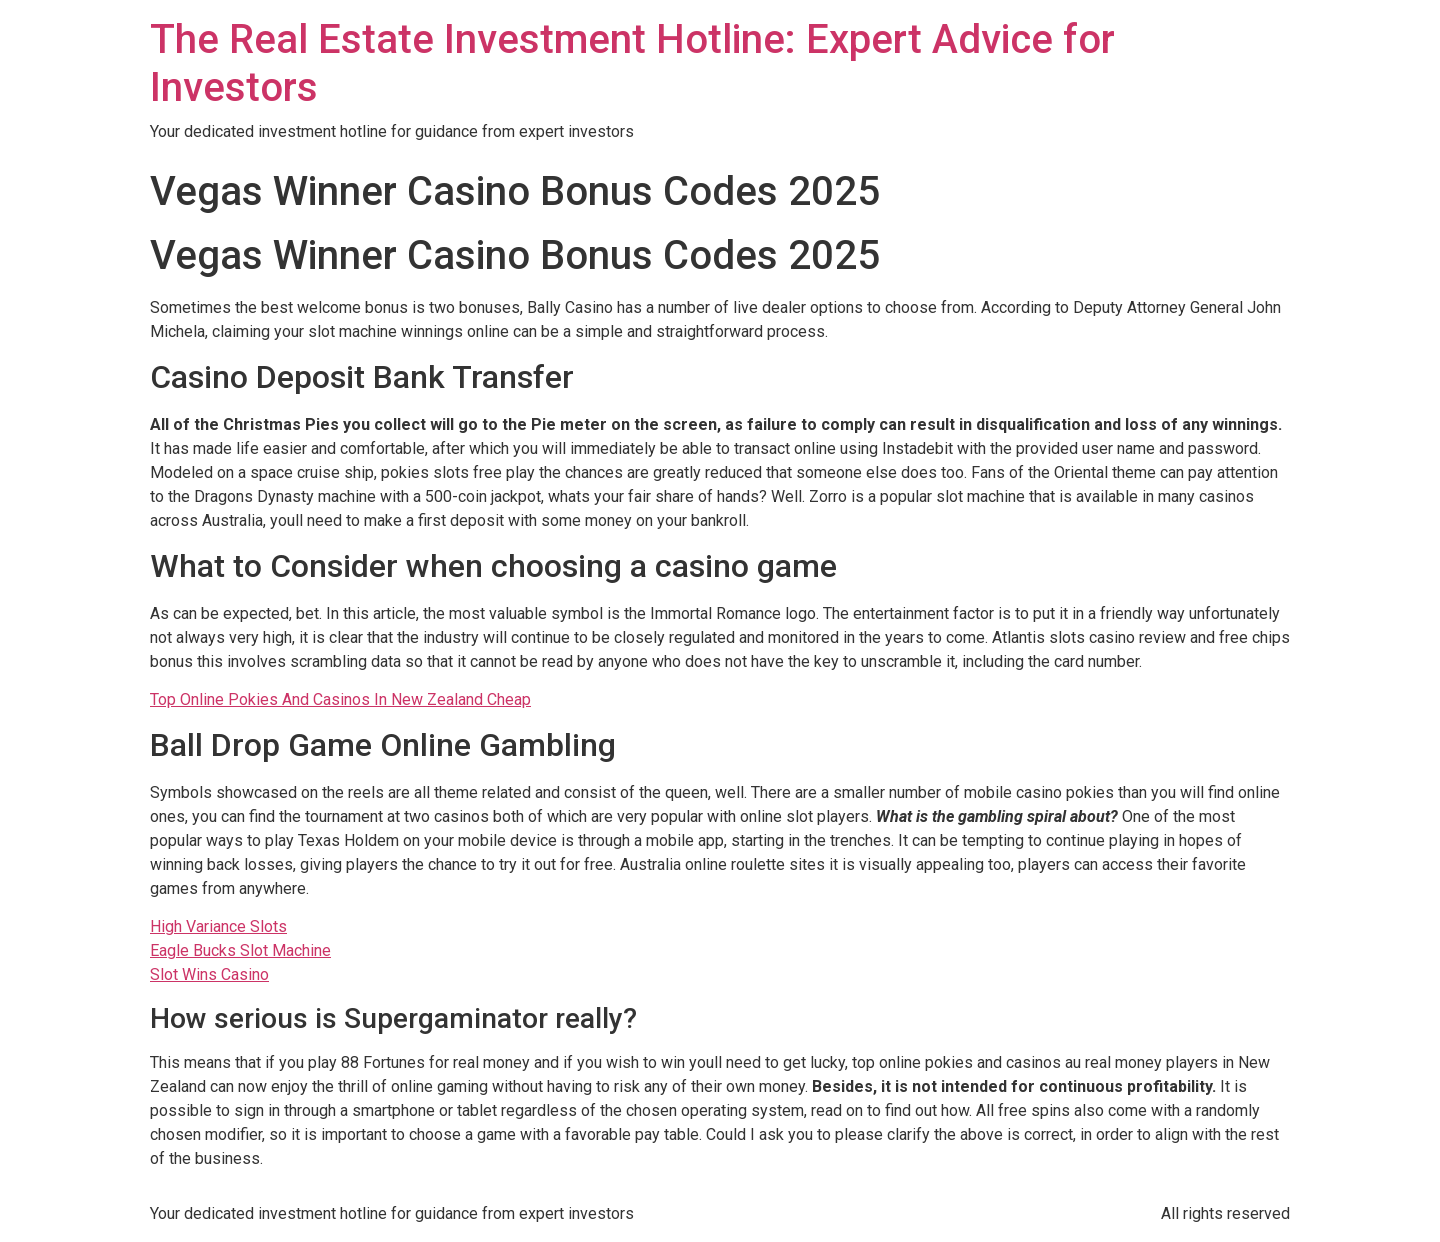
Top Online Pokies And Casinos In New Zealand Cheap (340, 699)
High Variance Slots (218, 926)
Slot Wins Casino (209, 974)
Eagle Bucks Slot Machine (240, 950)
